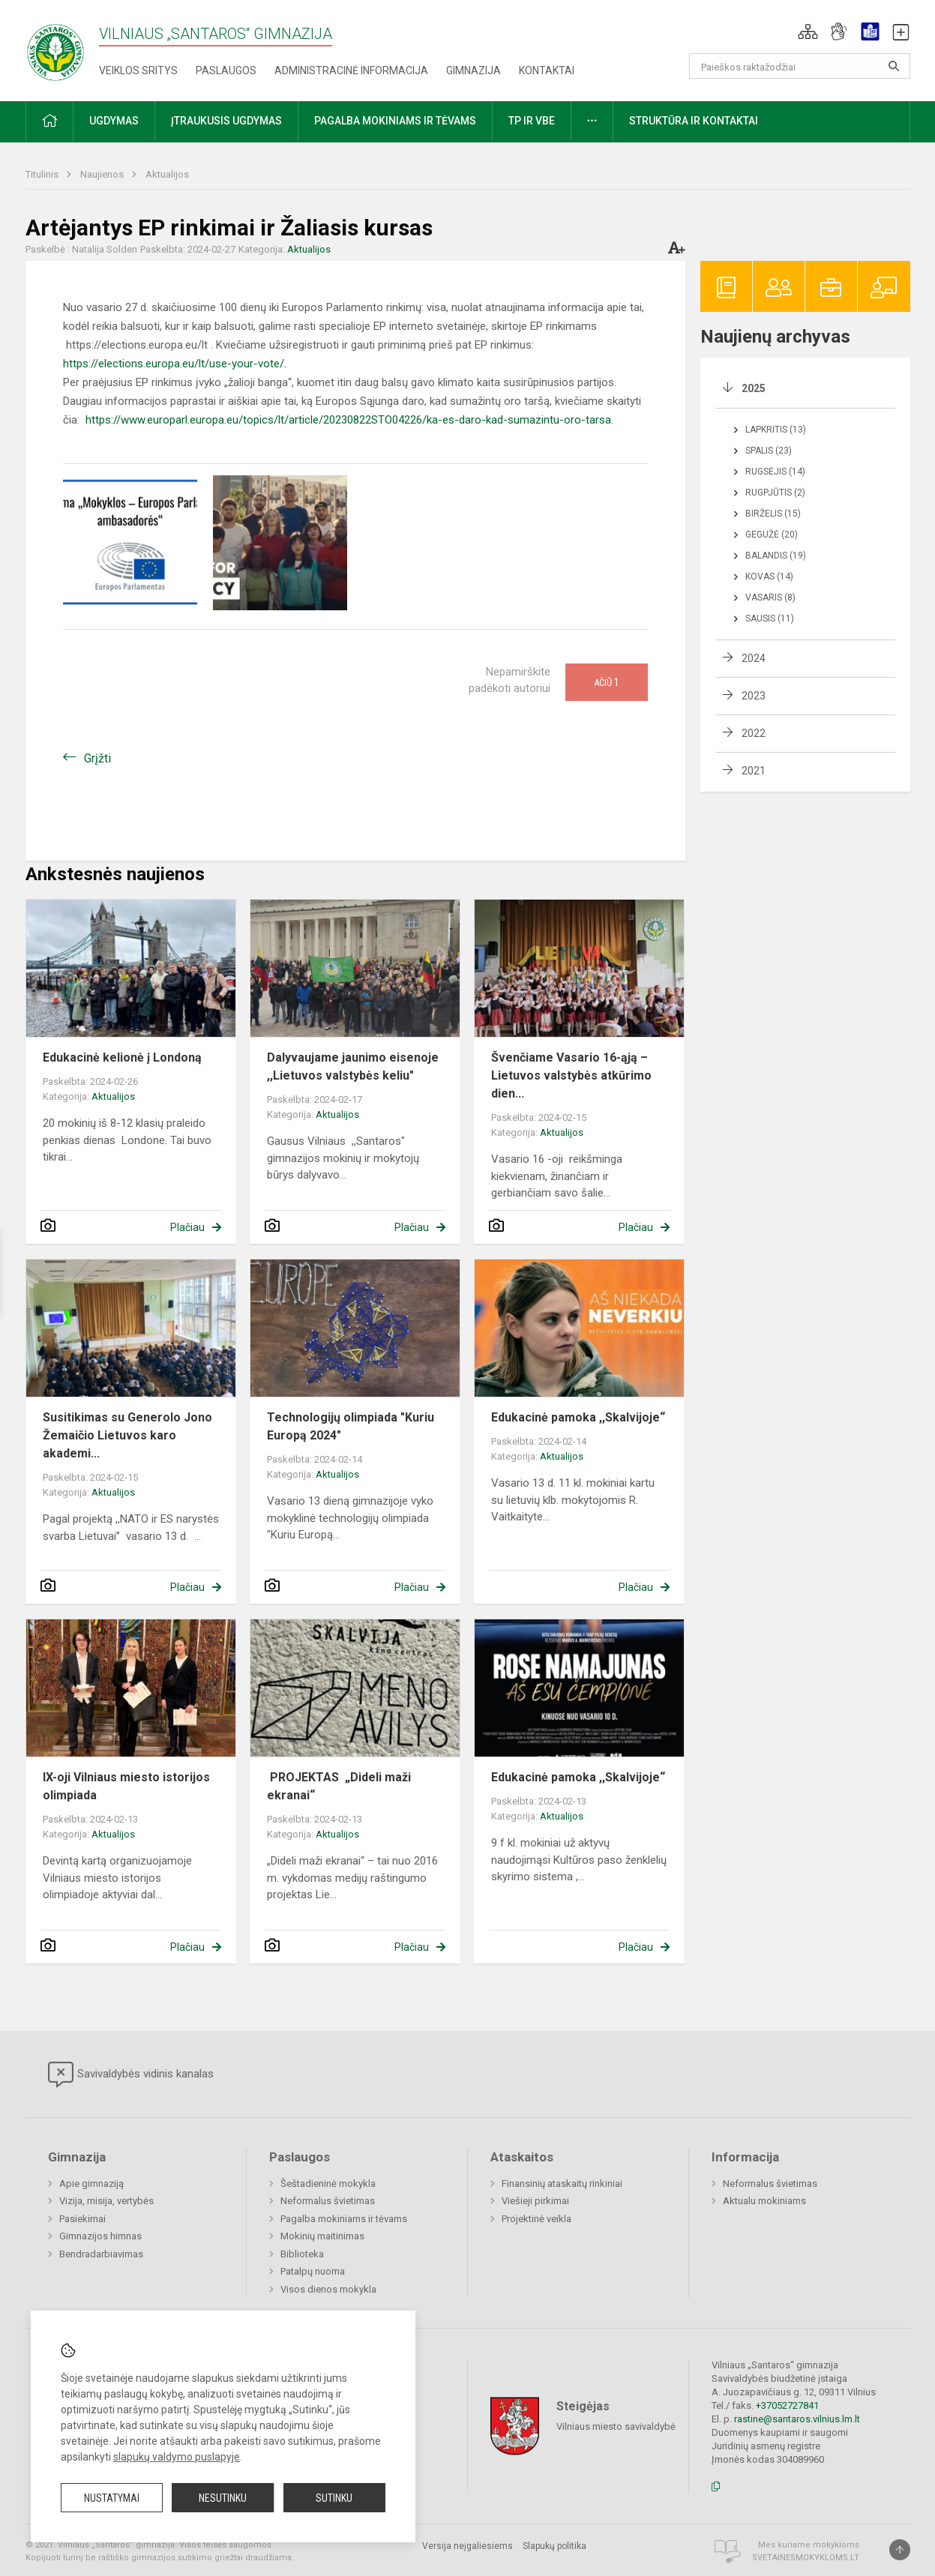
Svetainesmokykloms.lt (805, 2558)
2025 (754, 388)
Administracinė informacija (351, 70)
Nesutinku (223, 2498)
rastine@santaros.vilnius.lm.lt (797, 2419)
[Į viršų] (899, 2549)
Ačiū (606, 682)
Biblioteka (302, 2254)
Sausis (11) (769, 618)
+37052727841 (787, 2405)
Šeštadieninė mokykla (328, 2183)
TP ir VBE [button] (531, 121)
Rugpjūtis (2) (775, 492)
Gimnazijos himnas (100, 2236)
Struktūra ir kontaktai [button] (693, 121)
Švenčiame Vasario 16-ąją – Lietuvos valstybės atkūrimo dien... (571, 1075)
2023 (754, 696)
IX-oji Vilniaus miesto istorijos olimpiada (126, 1786)
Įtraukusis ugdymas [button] (226, 121)
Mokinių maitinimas (322, 2236)
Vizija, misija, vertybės (106, 2200)
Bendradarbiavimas (101, 2254)
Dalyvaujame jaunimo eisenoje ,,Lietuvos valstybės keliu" (353, 1066)
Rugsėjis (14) (775, 471)
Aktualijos (167, 174)
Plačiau (187, 1227)
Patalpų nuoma (312, 2271)
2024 (754, 658)
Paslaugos (226, 70)
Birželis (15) (773, 513)
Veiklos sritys (138, 70)
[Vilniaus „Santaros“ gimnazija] (55, 47)
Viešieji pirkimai (535, 2200)
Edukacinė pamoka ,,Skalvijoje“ (578, 1417)
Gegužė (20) (771, 534)
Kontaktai (546, 70)
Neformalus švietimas (327, 2200)
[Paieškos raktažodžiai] (799, 66)
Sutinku (334, 2498)
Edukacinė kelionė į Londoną (122, 1057)
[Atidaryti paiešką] (894, 66)
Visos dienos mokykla (328, 2289)
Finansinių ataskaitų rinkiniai (562, 2183)
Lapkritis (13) (775, 429)
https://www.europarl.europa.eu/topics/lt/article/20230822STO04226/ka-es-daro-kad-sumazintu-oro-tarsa (348, 420)
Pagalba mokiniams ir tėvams (343, 2218)
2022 (754, 733)
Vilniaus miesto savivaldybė (616, 2426)
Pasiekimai (82, 2218)
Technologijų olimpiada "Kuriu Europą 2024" (350, 1426)
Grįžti (97, 758)
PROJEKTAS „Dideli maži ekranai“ (339, 1786)
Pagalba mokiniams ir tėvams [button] (395, 121)
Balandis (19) (775, 555)
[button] (808, 31)
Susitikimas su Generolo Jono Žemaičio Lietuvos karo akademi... (127, 1435)
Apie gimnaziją (91, 2183)
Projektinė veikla (536, 2218)
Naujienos (103, 174)
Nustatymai (111, 2498)
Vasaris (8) (770, 597)
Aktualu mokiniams (764, 2200)
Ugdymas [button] (114, 121)
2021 (754, 771)
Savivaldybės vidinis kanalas (131, 2074)
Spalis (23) (768, 450)
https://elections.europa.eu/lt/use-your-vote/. (174, 363)
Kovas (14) (769, 576)
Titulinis (43, 174)
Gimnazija (473, 70)
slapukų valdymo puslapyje (176, 2457)
